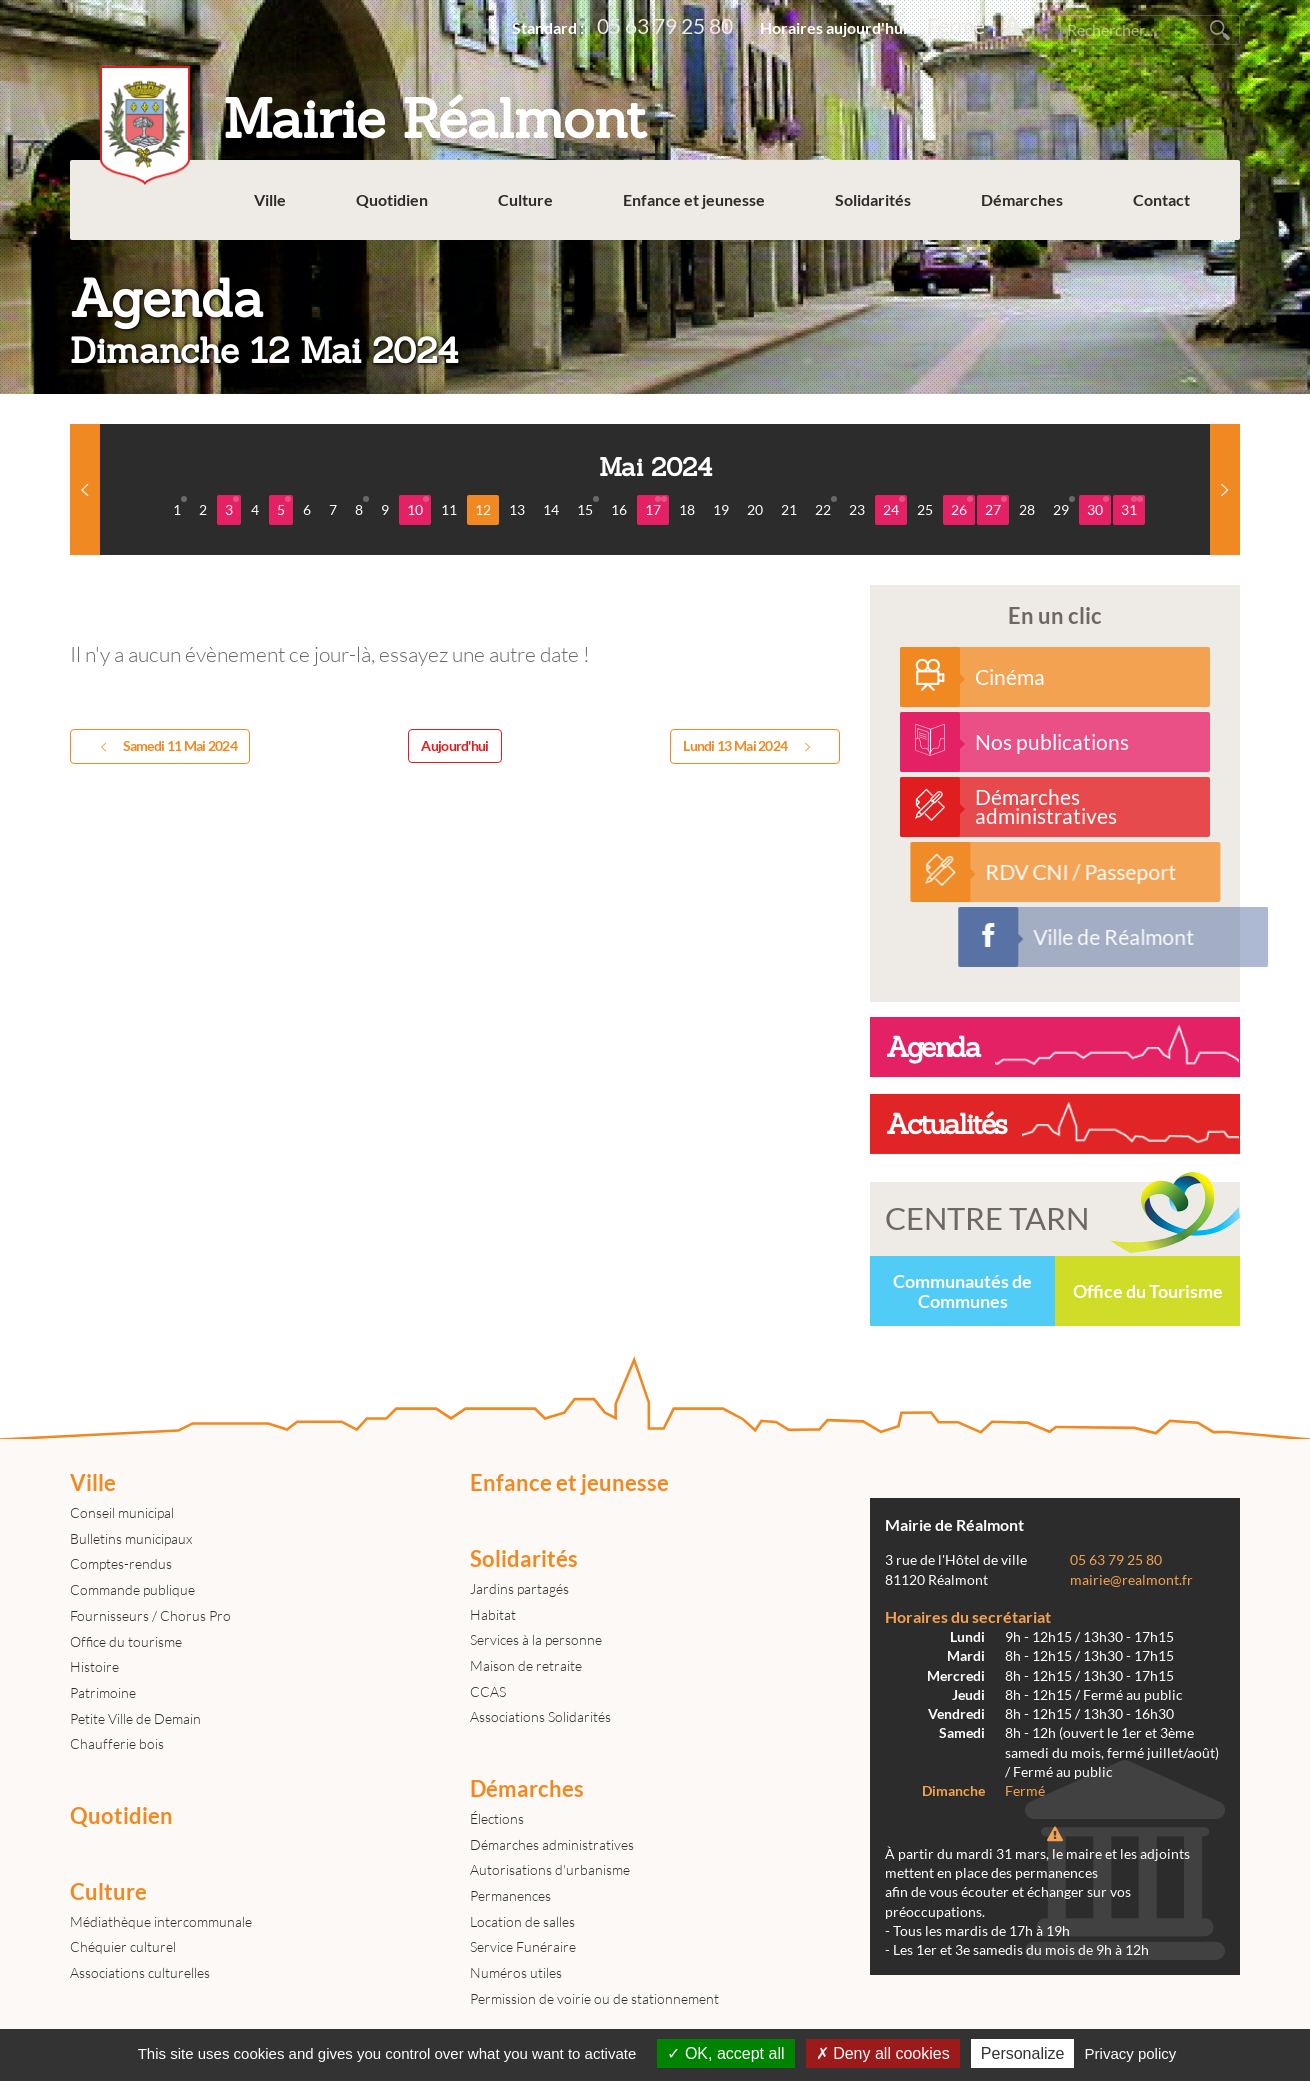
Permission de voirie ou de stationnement (594, 1998)
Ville (270, 199)
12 (483, 509)
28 (1027, 509)
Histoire (94, 1666)
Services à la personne (536, 1639)
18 (687, 509)
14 (551, 509)
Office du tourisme (126, 1641)
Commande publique (132, 1589)
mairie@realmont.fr (1131, 1580)
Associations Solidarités (540, 1716)
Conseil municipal (122, 1512)
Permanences (510, 1895)
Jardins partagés (519, 1588)
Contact (1161, 199)
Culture (525, 199)
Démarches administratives (552, 1844)
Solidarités (873, 199)
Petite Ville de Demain (135, 1718)
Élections (497, 1818)
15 (588, 507)
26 (962, 507)
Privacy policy (1131, 2053)
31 (1132, 507)
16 (619, 509)
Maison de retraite (526, 1665)
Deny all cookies (883, 2053)
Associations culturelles (140, 1972)
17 (656, 507)
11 (449, 509)
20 (755, 509)
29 (1064, 507)
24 (894, 507)
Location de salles (522, 1921)
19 (721, 509)
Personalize (1023, 2053)
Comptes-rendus (121, 1563)
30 (1098, 507)
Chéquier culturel (123, 1946)
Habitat (493, 1614)
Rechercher (1220, 30)
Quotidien (392, 199)
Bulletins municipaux (131, 1538)
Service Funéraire (523, 1946)
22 (826, 507)
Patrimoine (103, 1692)
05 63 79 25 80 (665, 25)
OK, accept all (725, 2053)
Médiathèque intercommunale (161, 1921)
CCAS (488, 1691)
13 (517, 509)
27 (996, 507)
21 (789, 509)
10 (418, 507)
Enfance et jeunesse (694, 199)
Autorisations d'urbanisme (550, 1869)
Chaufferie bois (117, 1743)
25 (925, 509)
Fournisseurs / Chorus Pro (150, 1615)
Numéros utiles (516, 1972)
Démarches (1022, 199)
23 (857, 509)
